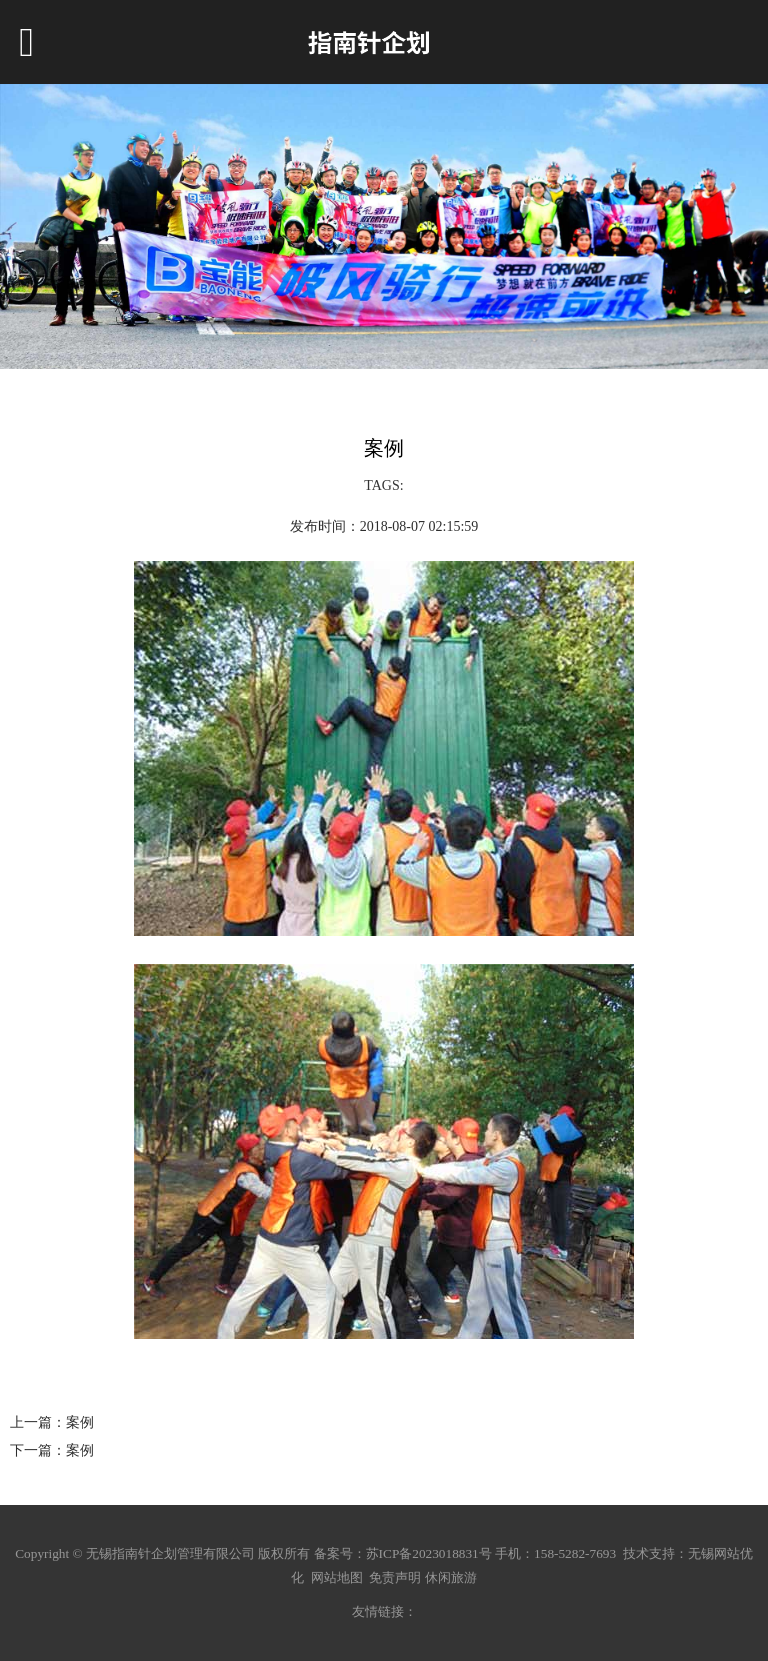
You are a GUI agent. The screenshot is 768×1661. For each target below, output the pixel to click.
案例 (80, 1422)
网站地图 (337, 1577)
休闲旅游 (451, 1577)
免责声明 (395, 1577)
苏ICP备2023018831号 (429, 1553)
